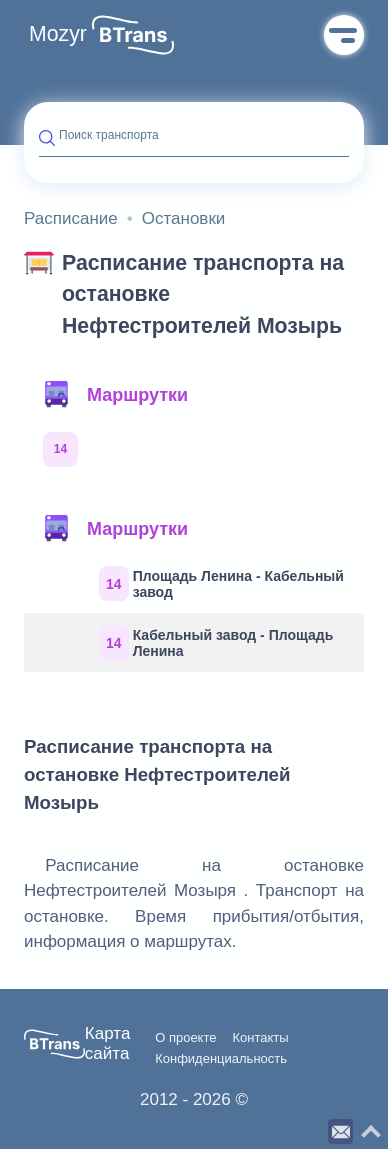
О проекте (185, 1038)
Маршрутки (115, 395)
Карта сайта (108, 1043)
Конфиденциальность (221, 1059)
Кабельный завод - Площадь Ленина (216, 642)
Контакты (260, 1038)
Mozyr (58, 34)
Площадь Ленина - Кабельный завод (221, 583)
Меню (344, 35)
